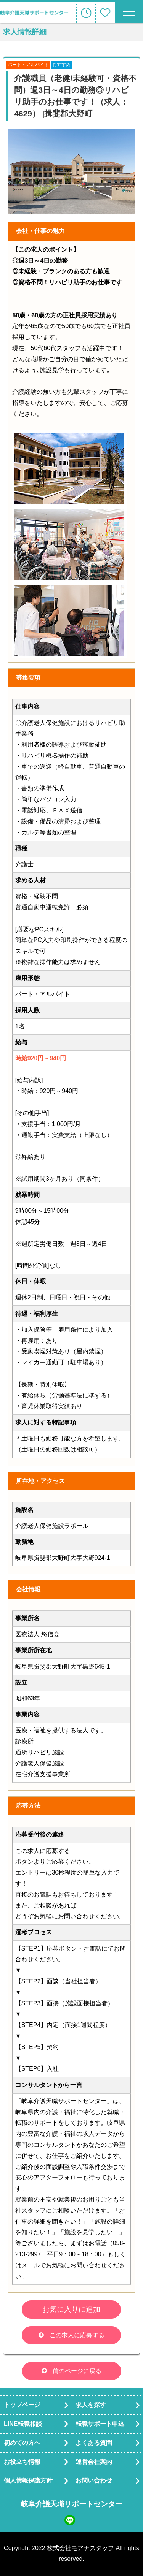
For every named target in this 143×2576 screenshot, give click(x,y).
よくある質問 (94, 2443)
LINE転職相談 (23, 2424)
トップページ (22, 2405)
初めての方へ (22, 2443)
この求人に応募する (77, 2335)
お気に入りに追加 (71, 2309)
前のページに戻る (77, 2371)
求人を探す (91, 2405)
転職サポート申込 (100, 2424)
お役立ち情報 (22, 2462)
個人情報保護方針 (28, 2480)
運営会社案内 (94, 2462)
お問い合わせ (94, 2480)
